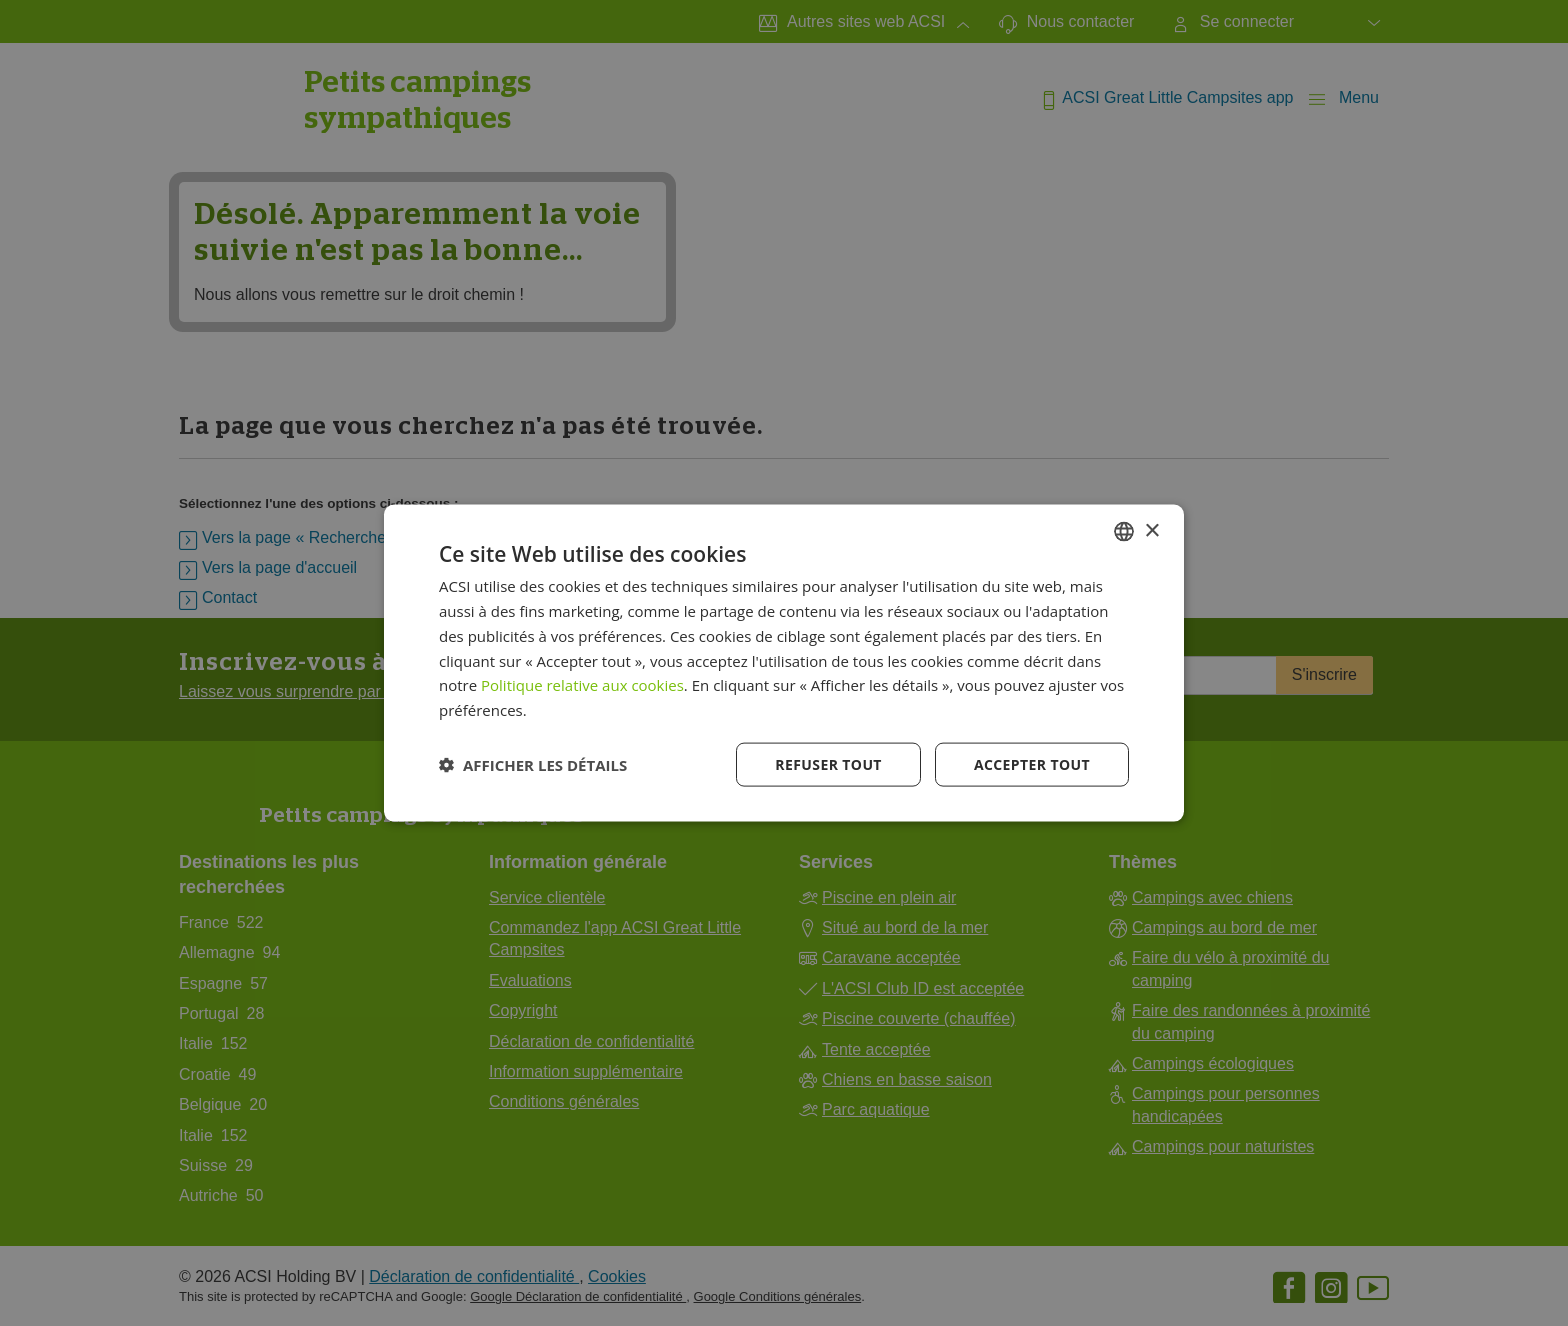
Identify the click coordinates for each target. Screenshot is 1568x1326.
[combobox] (1124, 532)
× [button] (1151, 530)
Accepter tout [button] (1032, 763)
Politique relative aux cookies (582, 685)
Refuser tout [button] (828, 763)
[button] (533, 764)
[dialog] (784, 663)
